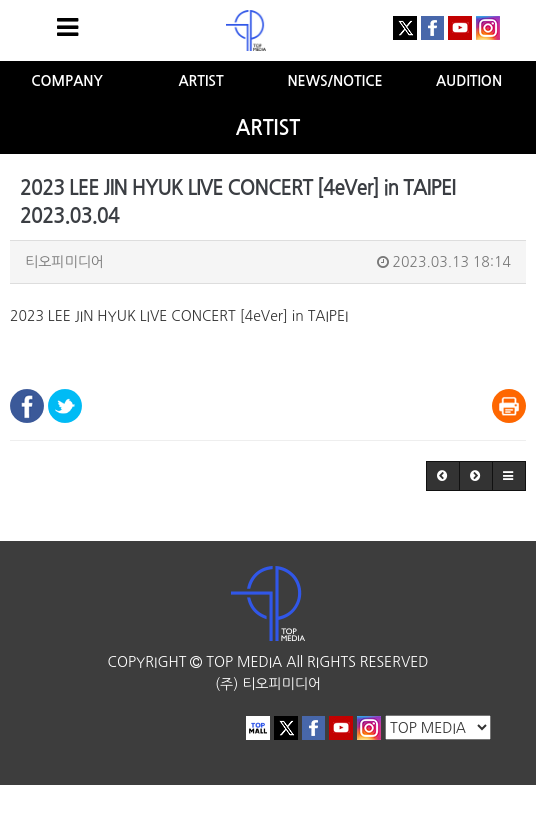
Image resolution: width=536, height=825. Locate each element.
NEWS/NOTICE (334, 81)
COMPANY (67, 81)
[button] (443, 476)
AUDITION (469, 81)
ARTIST (200, 81)
